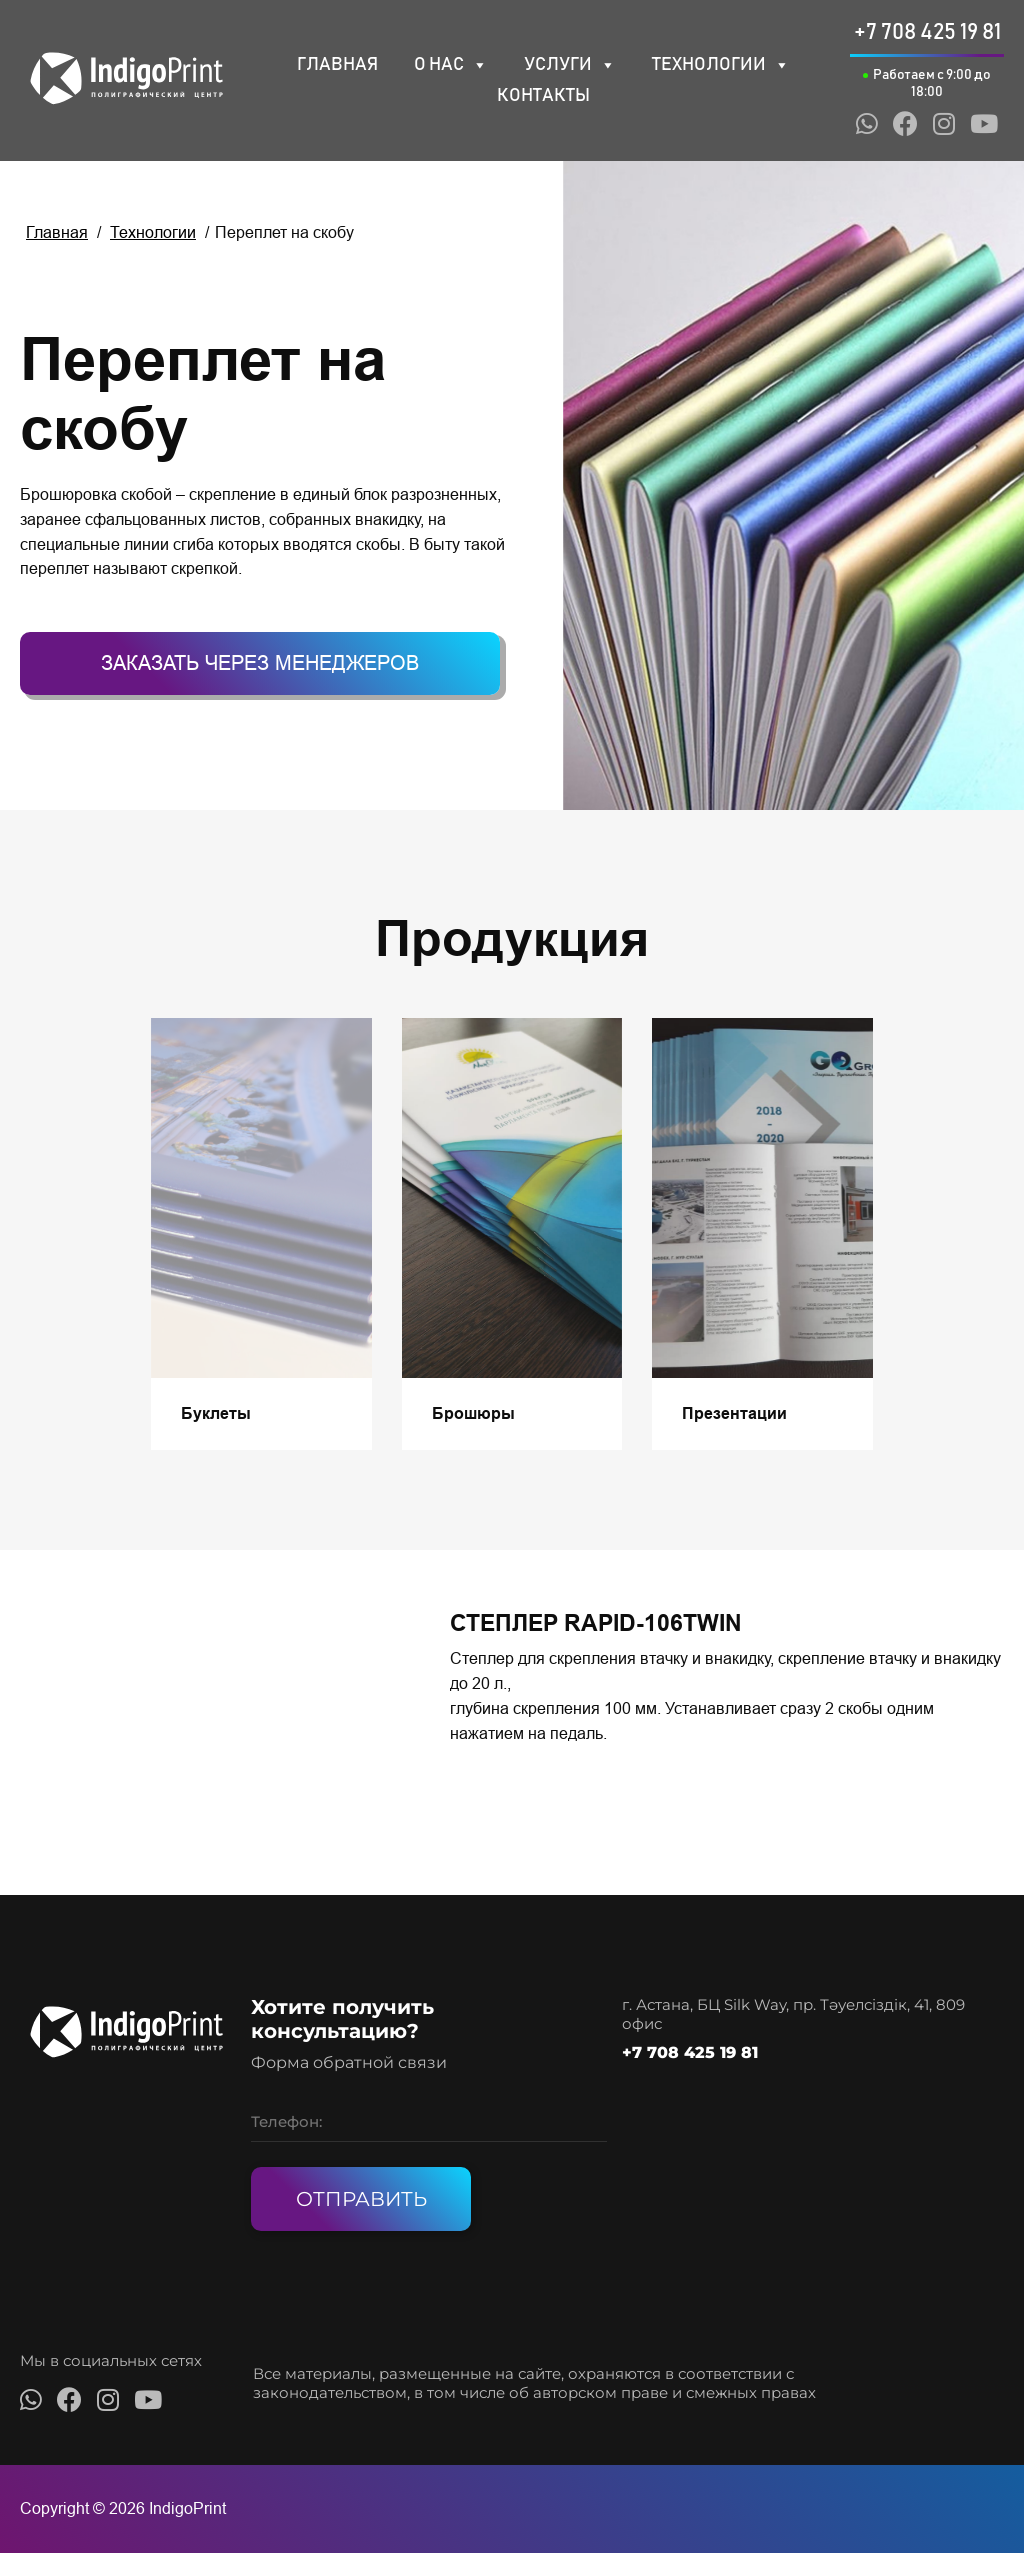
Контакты (543, 96)
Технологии (721, 65)
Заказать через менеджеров (260, 663)
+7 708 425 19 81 (690, 2052)
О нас (451, 65)
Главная (337, 65)
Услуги (570, 65)
